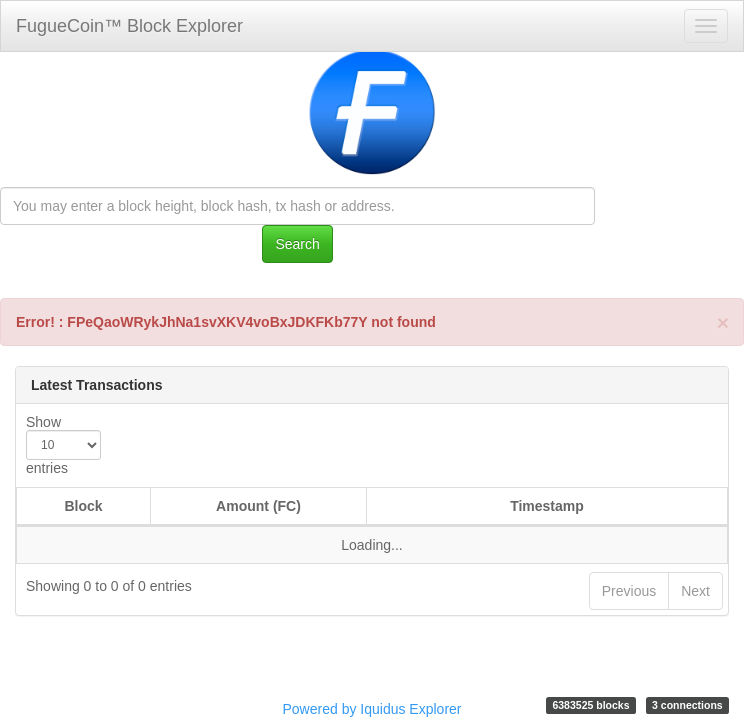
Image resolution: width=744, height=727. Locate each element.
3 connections (687, 705)
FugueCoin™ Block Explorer (129, 26)
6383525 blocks (590, 705)
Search (297, 244)
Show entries (63, 445)
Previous (629, 591)
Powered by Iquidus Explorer (372, 709)
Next (695, 591)
